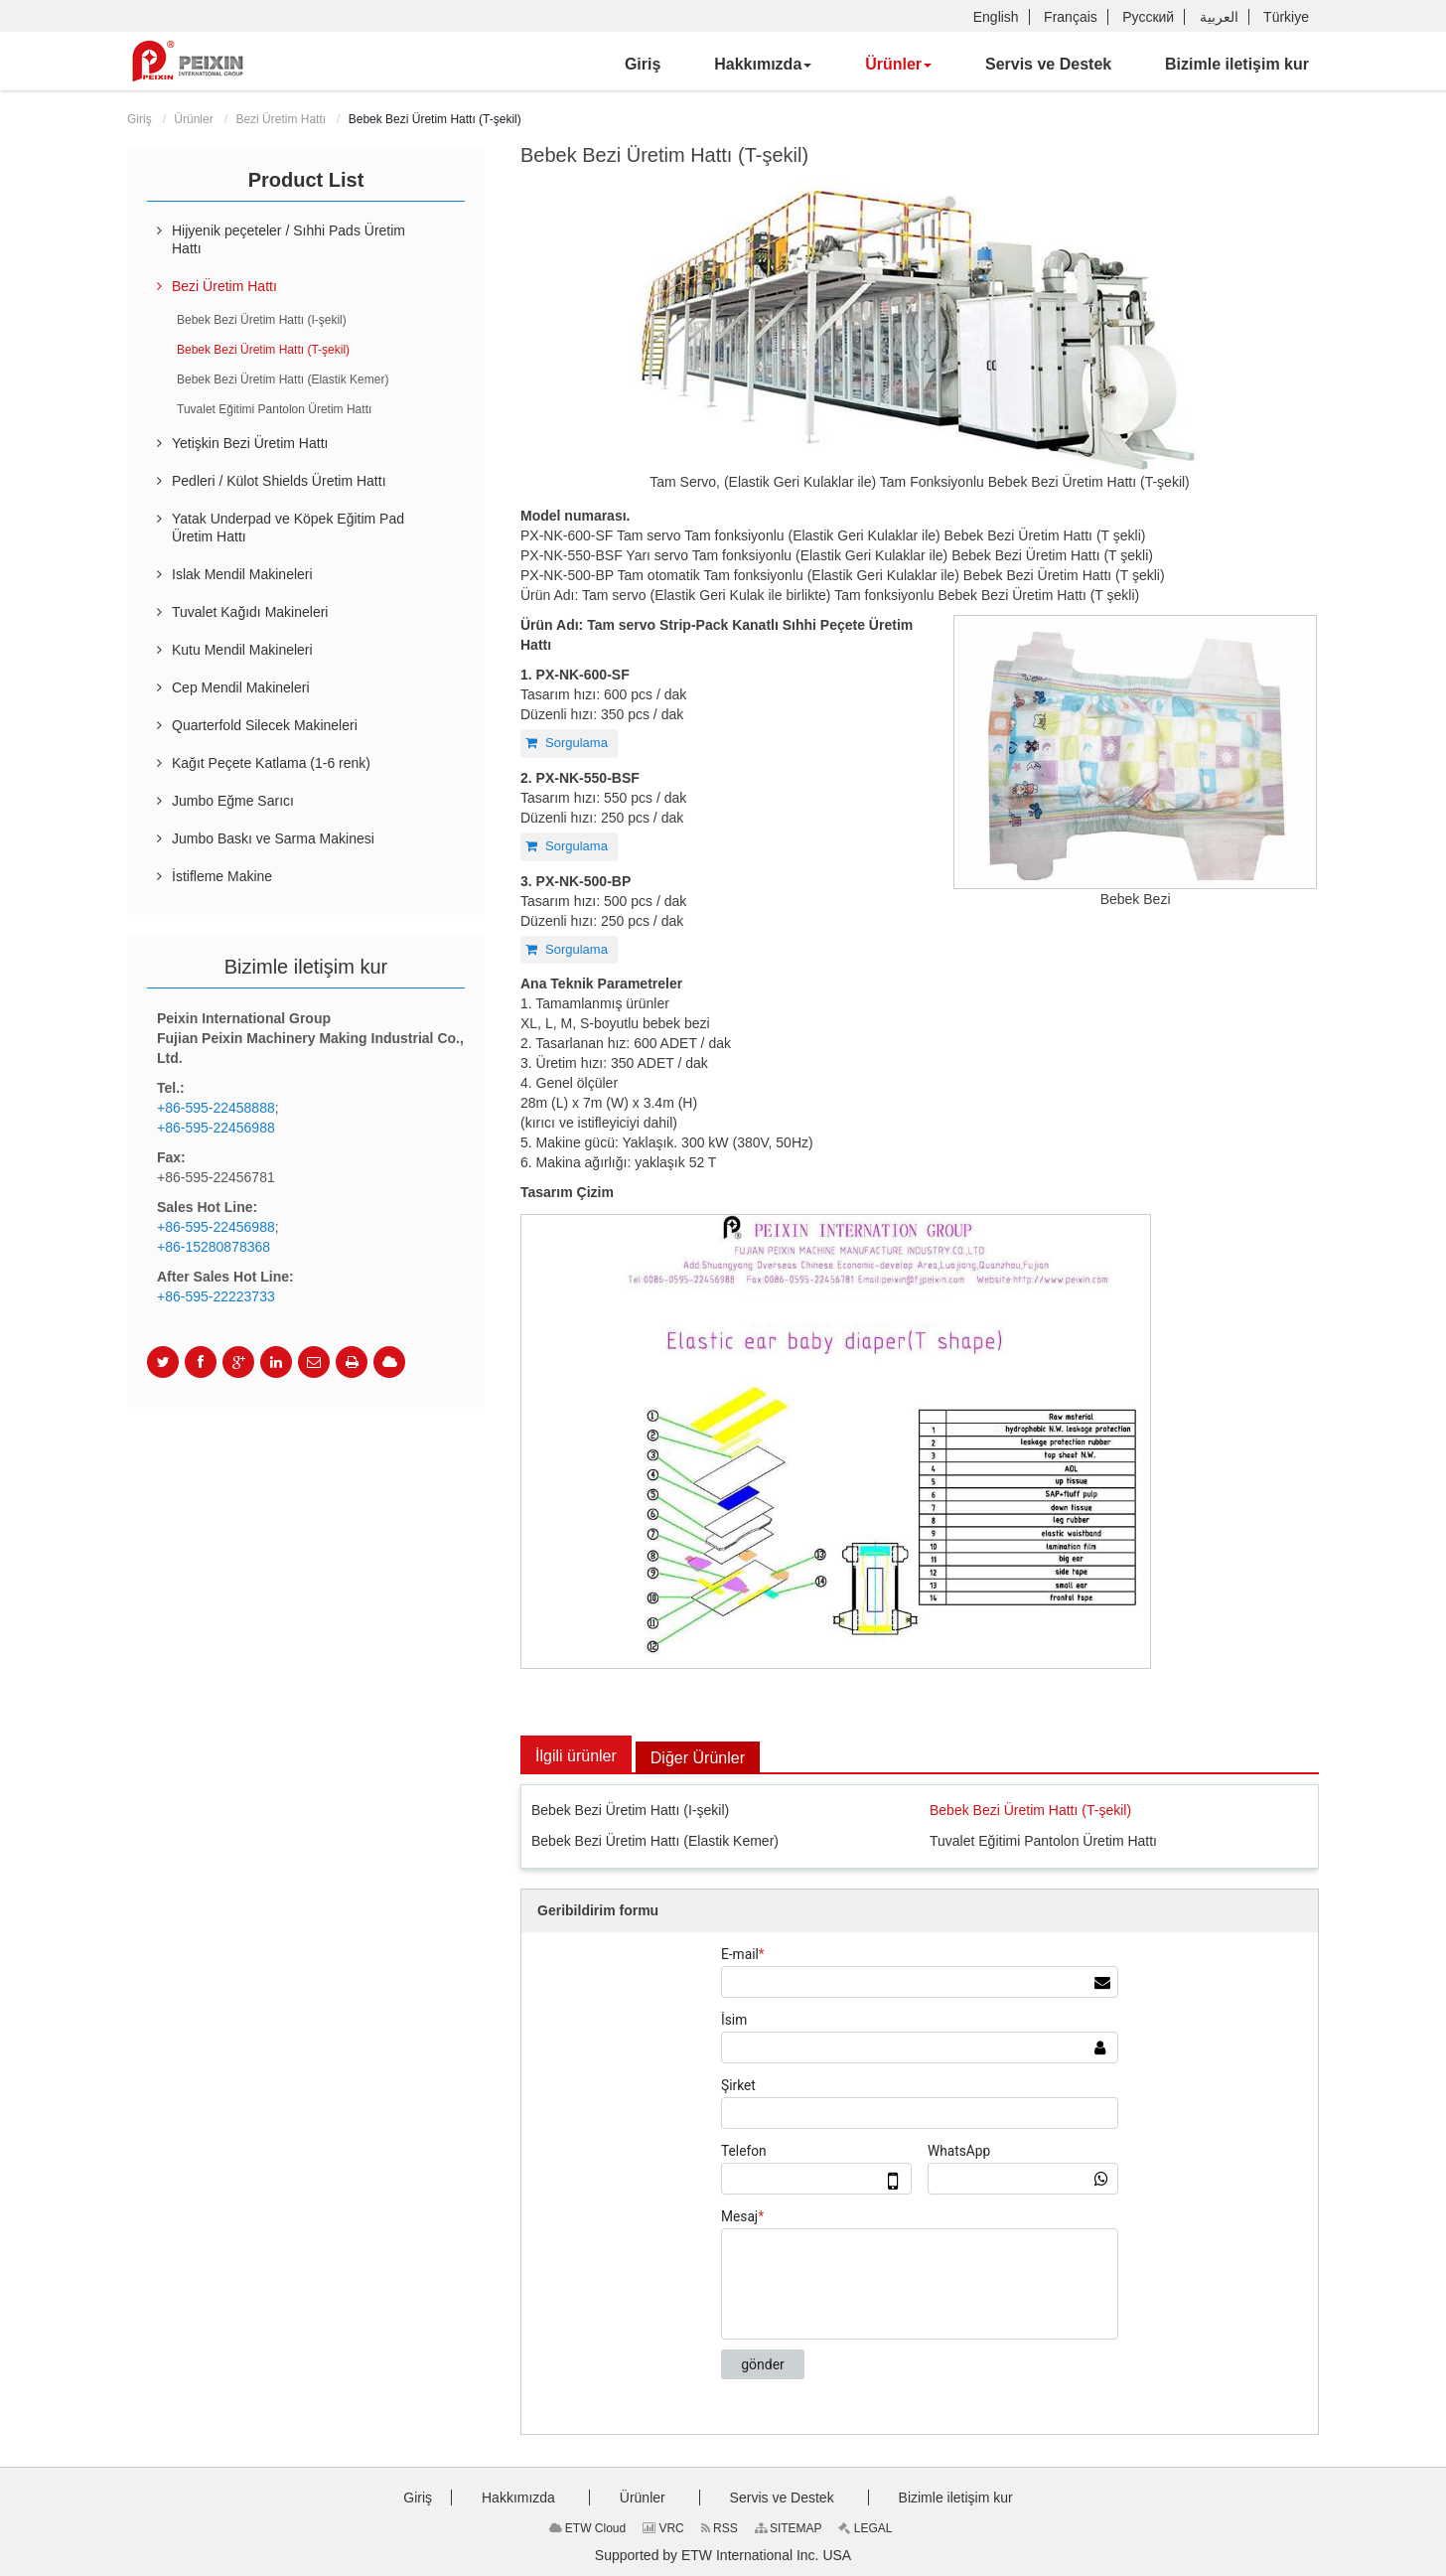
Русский (1148, 17)
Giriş (139, 119)
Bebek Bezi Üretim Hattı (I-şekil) (630, 1810)
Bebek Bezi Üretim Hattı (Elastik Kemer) (655, 1841)
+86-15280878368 (213, 1247)
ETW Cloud (588, 2528)
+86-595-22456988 (216, 1128)
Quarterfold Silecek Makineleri (265, 725)
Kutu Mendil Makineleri (242, 650)
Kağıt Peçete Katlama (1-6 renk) (271, 763)
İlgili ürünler (576, 1755)
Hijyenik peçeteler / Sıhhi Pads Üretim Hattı (288, 239)
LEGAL (865, 2528)
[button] (762, 64)
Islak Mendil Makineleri (242, 574)
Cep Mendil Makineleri (241, 687)
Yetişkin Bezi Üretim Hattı (250, 443)
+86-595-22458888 (216, 1108)
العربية (1219, 17)
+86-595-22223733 (216, 1296)
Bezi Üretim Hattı (280, 119)
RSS (719, 2528)
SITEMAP (788, 2528)
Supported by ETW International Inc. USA (723, 2555)
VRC (663, 2528)
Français (1070, 17)
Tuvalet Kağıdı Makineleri (250, 612)
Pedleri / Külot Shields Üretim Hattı (279, 481)
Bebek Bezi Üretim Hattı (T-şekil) (1030, 1810)
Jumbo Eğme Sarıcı (233, 801)
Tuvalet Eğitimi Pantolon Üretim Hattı (1043, 1841)
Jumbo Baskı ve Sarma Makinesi (273, 838)
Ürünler (193, 119)
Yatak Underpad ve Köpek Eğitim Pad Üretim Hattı (288, 527)
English (996, 17)
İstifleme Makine (222, 876)
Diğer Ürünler (698, 1757)
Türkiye (1286, 17)
